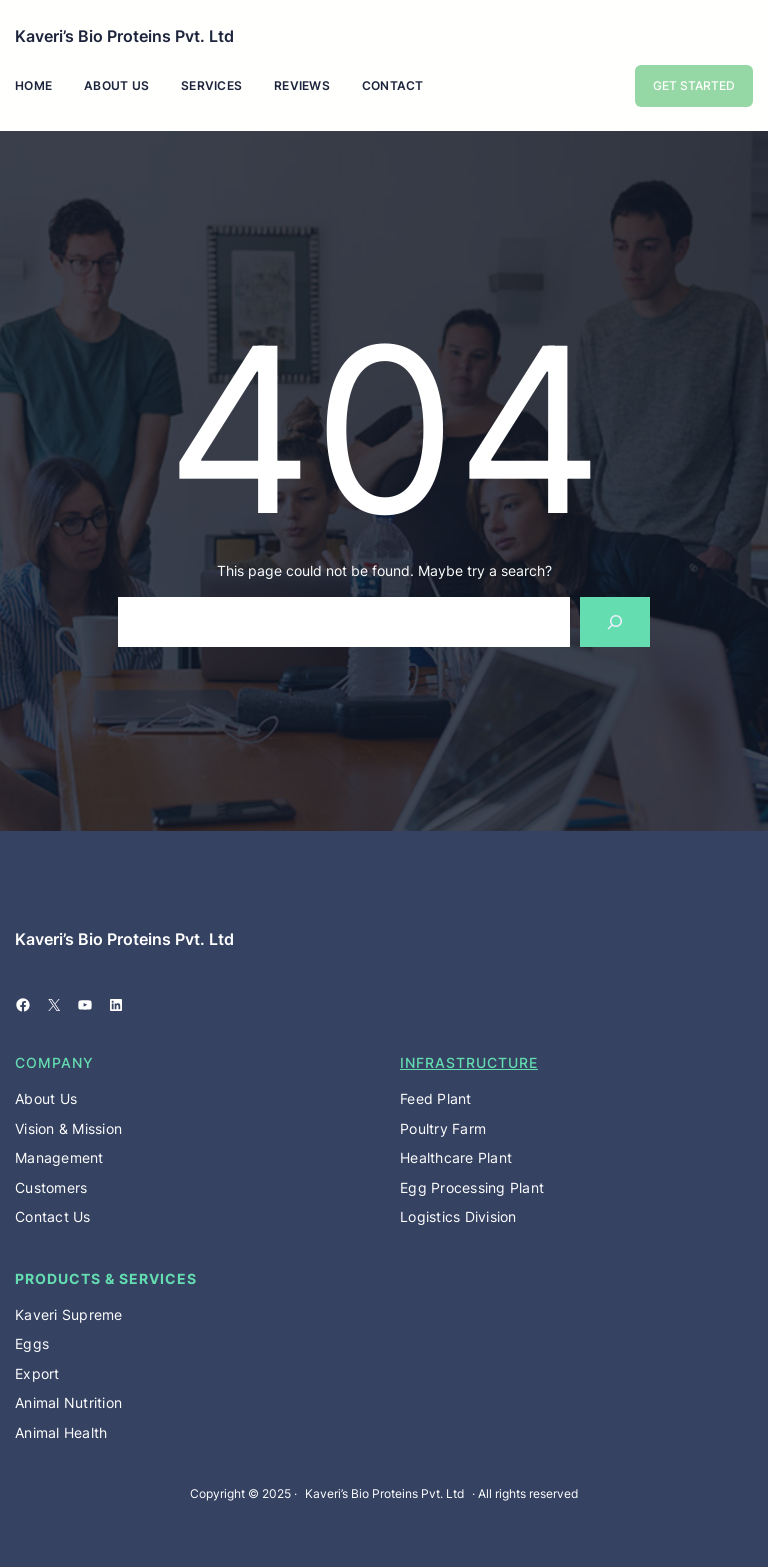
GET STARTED (694, 85)
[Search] (615, 621)
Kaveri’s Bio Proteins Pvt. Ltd (124, 36)
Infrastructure (469, 1062)
